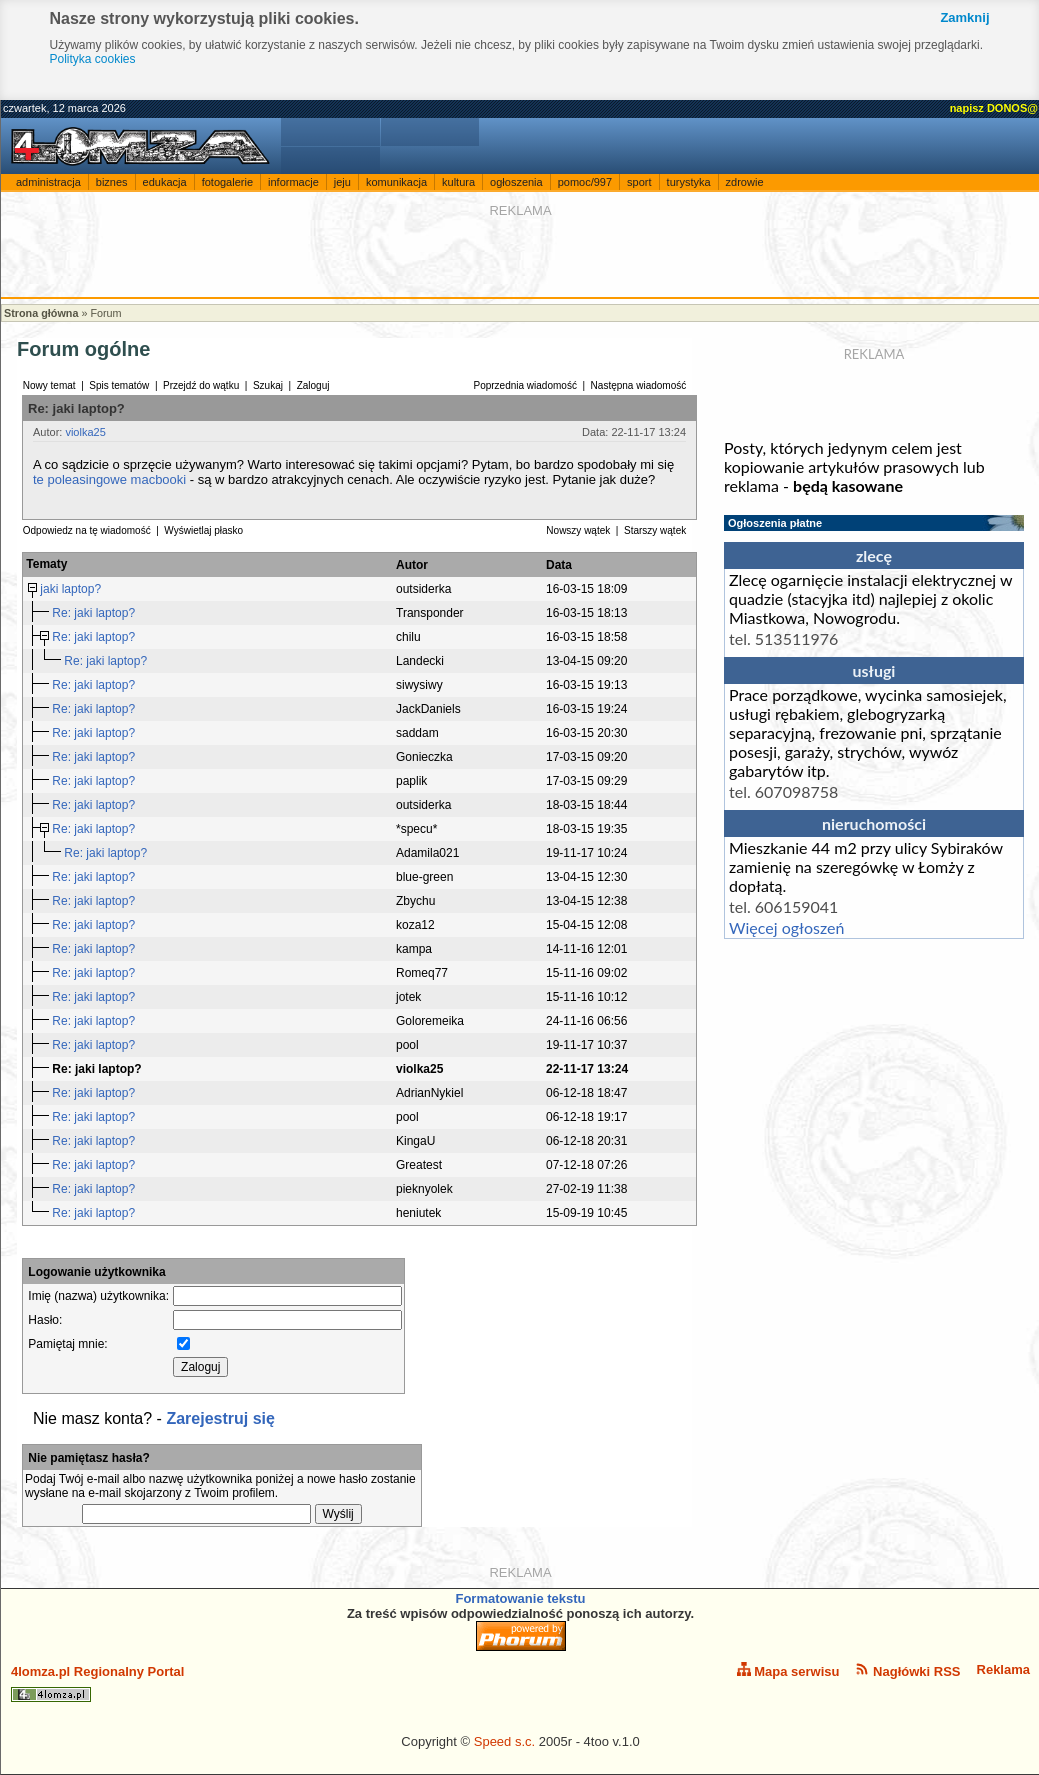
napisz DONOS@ (994, 108)
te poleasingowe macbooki (109, 479)
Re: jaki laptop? (95, 613)
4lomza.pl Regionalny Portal (97, 1683)
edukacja (165, 182)
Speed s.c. (504, 1741)
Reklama (1003, 1669)
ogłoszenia (516, 182)
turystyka (689, 182)
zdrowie (745, 182)
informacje (293, 182)
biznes (112, 182)
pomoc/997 (585, 182)
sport (639, 182)
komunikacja (396, 182)
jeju (342, 182)
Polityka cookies (93, 59)
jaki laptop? (72, 589)
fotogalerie (227, 182)
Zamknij (964, 17)
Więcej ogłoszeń (786, 927)
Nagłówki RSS (907, 1670)
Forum (105, 313)
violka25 (85, 432)
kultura (458, 182)
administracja (48, 182)
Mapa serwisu (788, 1670)
